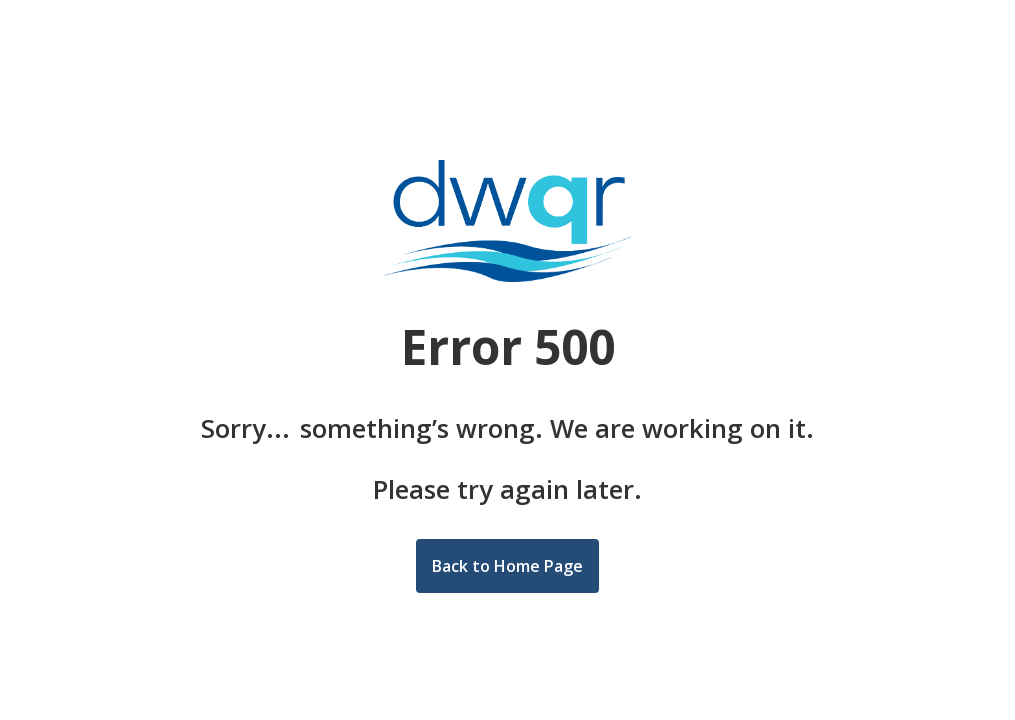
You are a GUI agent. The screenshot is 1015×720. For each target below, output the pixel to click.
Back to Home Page (507, 566)
